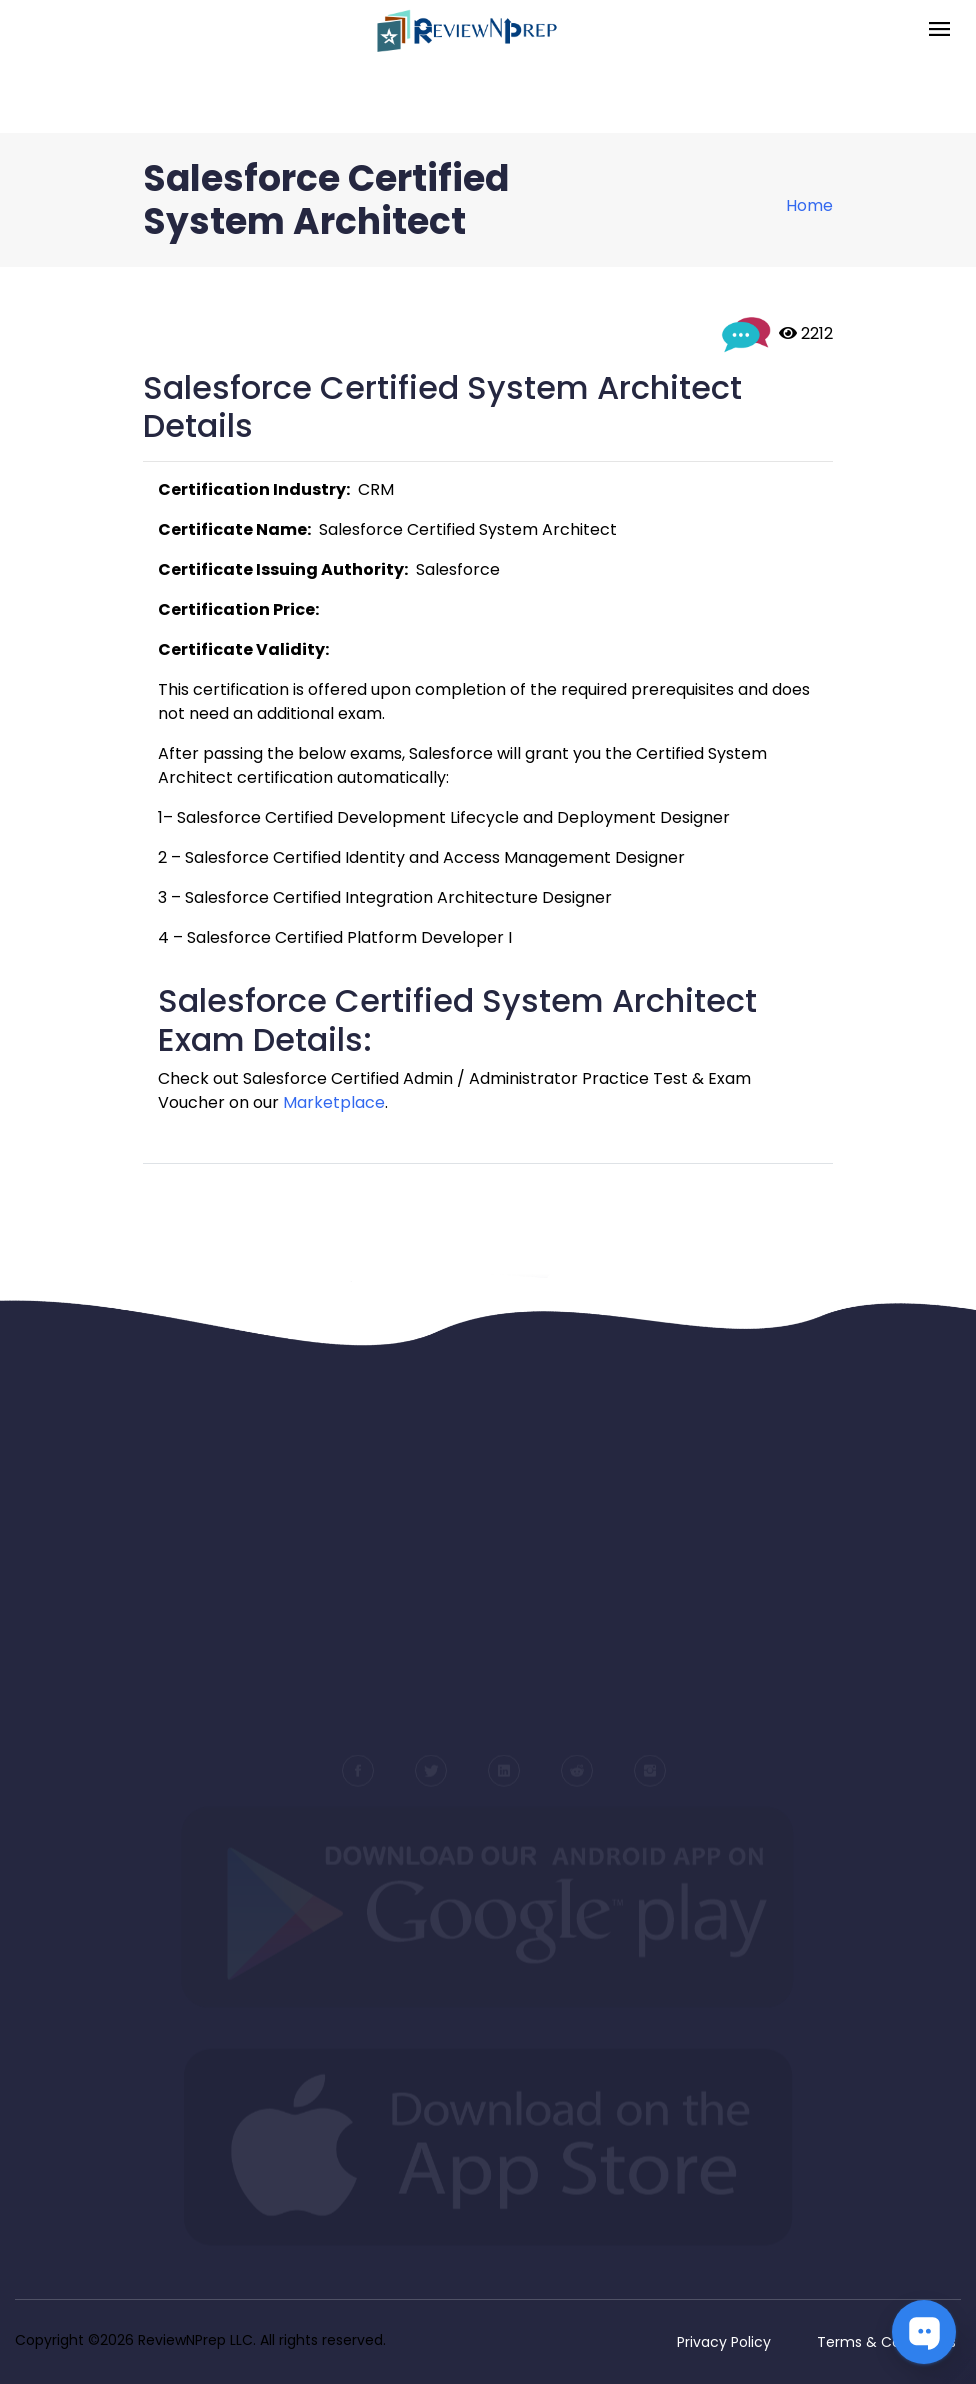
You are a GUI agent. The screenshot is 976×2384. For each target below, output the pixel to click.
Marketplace (334, 1102)
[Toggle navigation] (939, 30)
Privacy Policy (724, 2342)
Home (809, 205)
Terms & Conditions (886, 2342)
